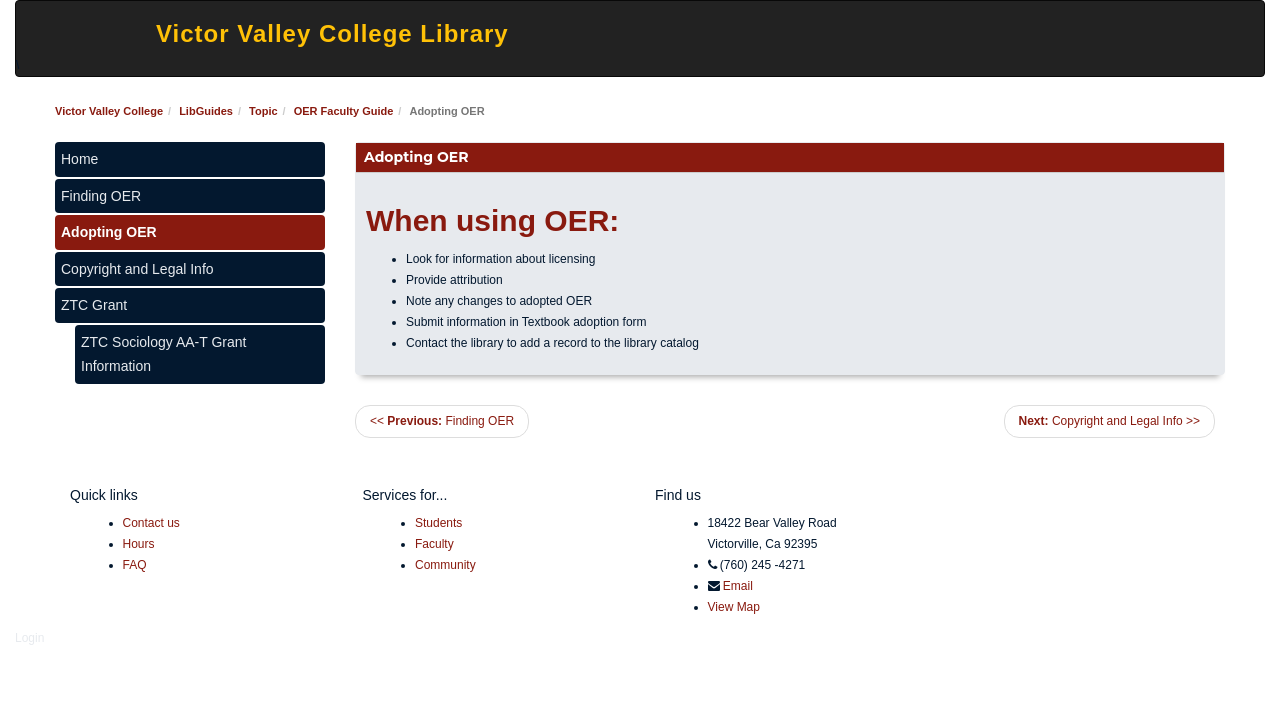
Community (445, 565)
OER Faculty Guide (344, 111)
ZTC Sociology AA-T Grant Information (163, 354)
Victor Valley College (109, 111)
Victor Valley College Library (332, 33)
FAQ (135, 565)
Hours (139, 544)
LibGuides (206, 111)
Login (29, 638)
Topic (263, 111)
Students (438, 523)
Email (738, 586)
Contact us (151, 523)
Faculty (434, 544)
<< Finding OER (442, 421)
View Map (734, 607)
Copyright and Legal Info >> (1109, 421)
